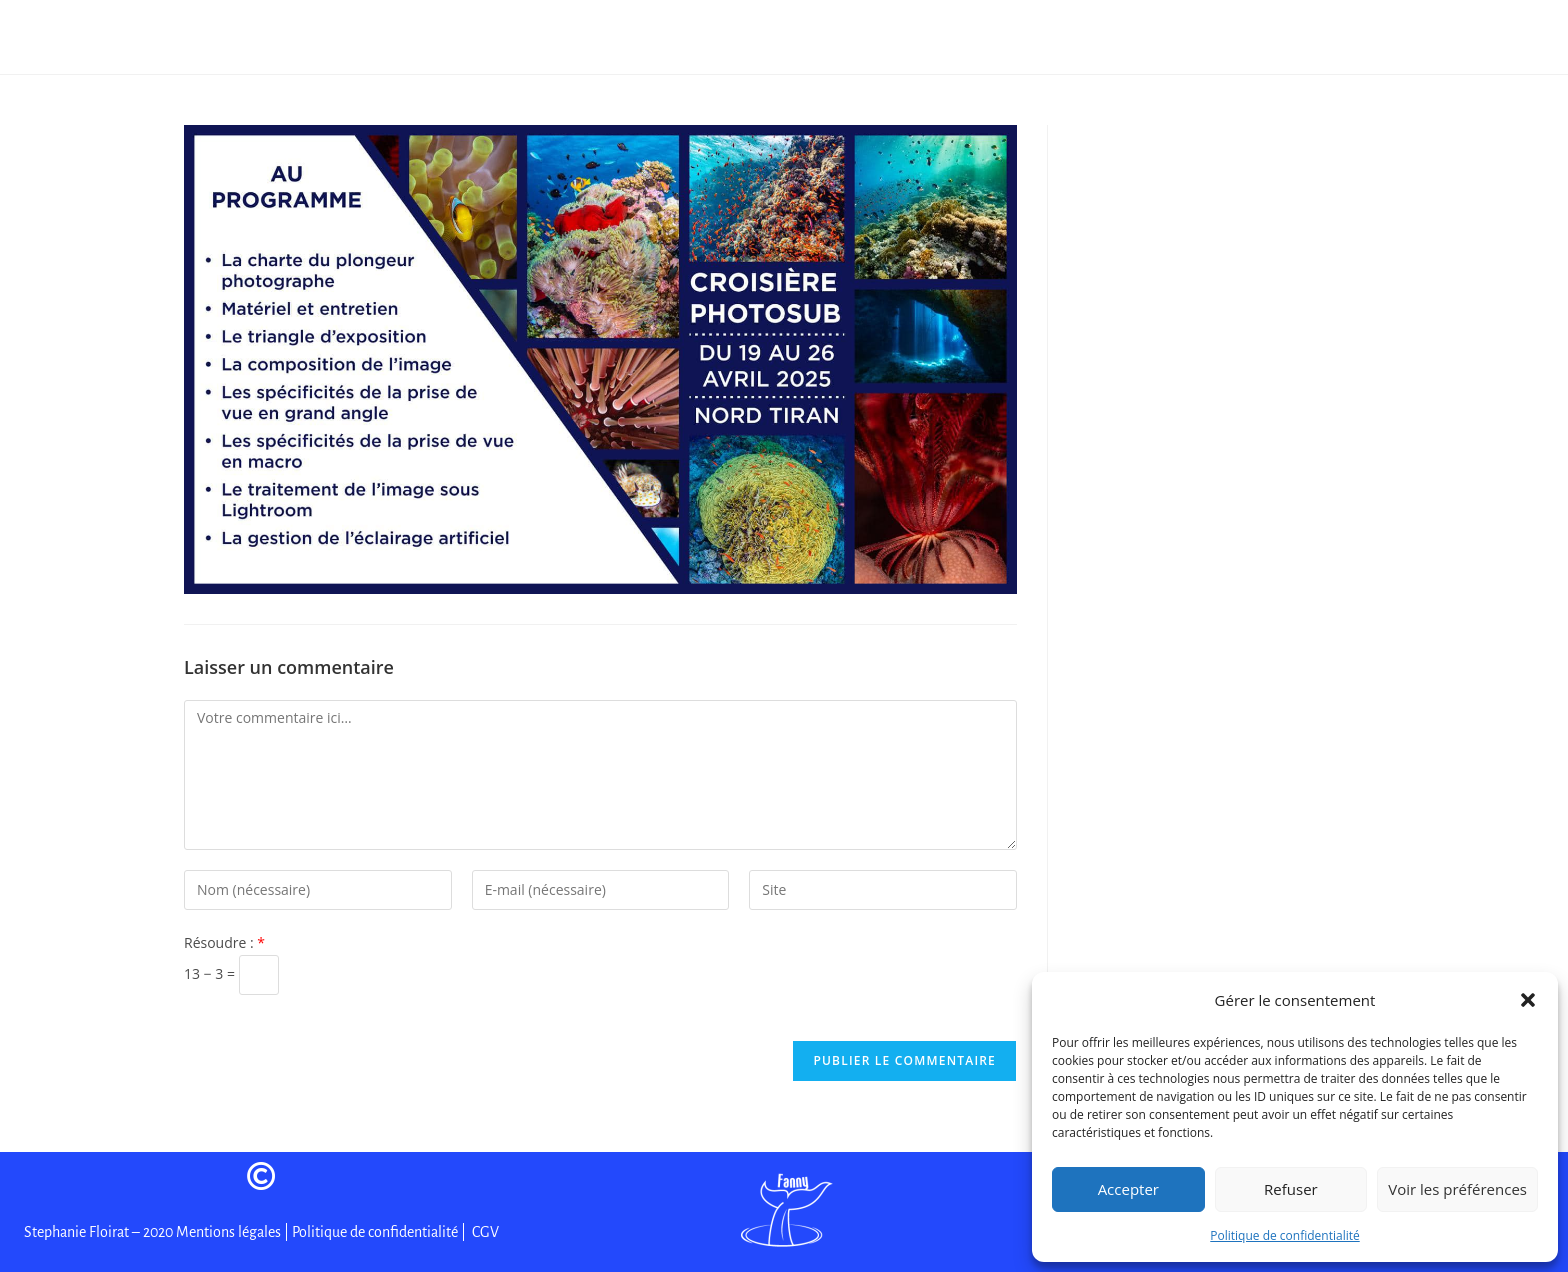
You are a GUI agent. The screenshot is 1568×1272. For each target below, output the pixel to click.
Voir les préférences (1457, 1189)
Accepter (1128, 1189)
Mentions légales (230, 1232)
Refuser (1291, 1189)
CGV (484, 1232)
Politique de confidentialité (1284, 1235)
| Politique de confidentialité (371, 1232)
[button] (1528, 1000)
